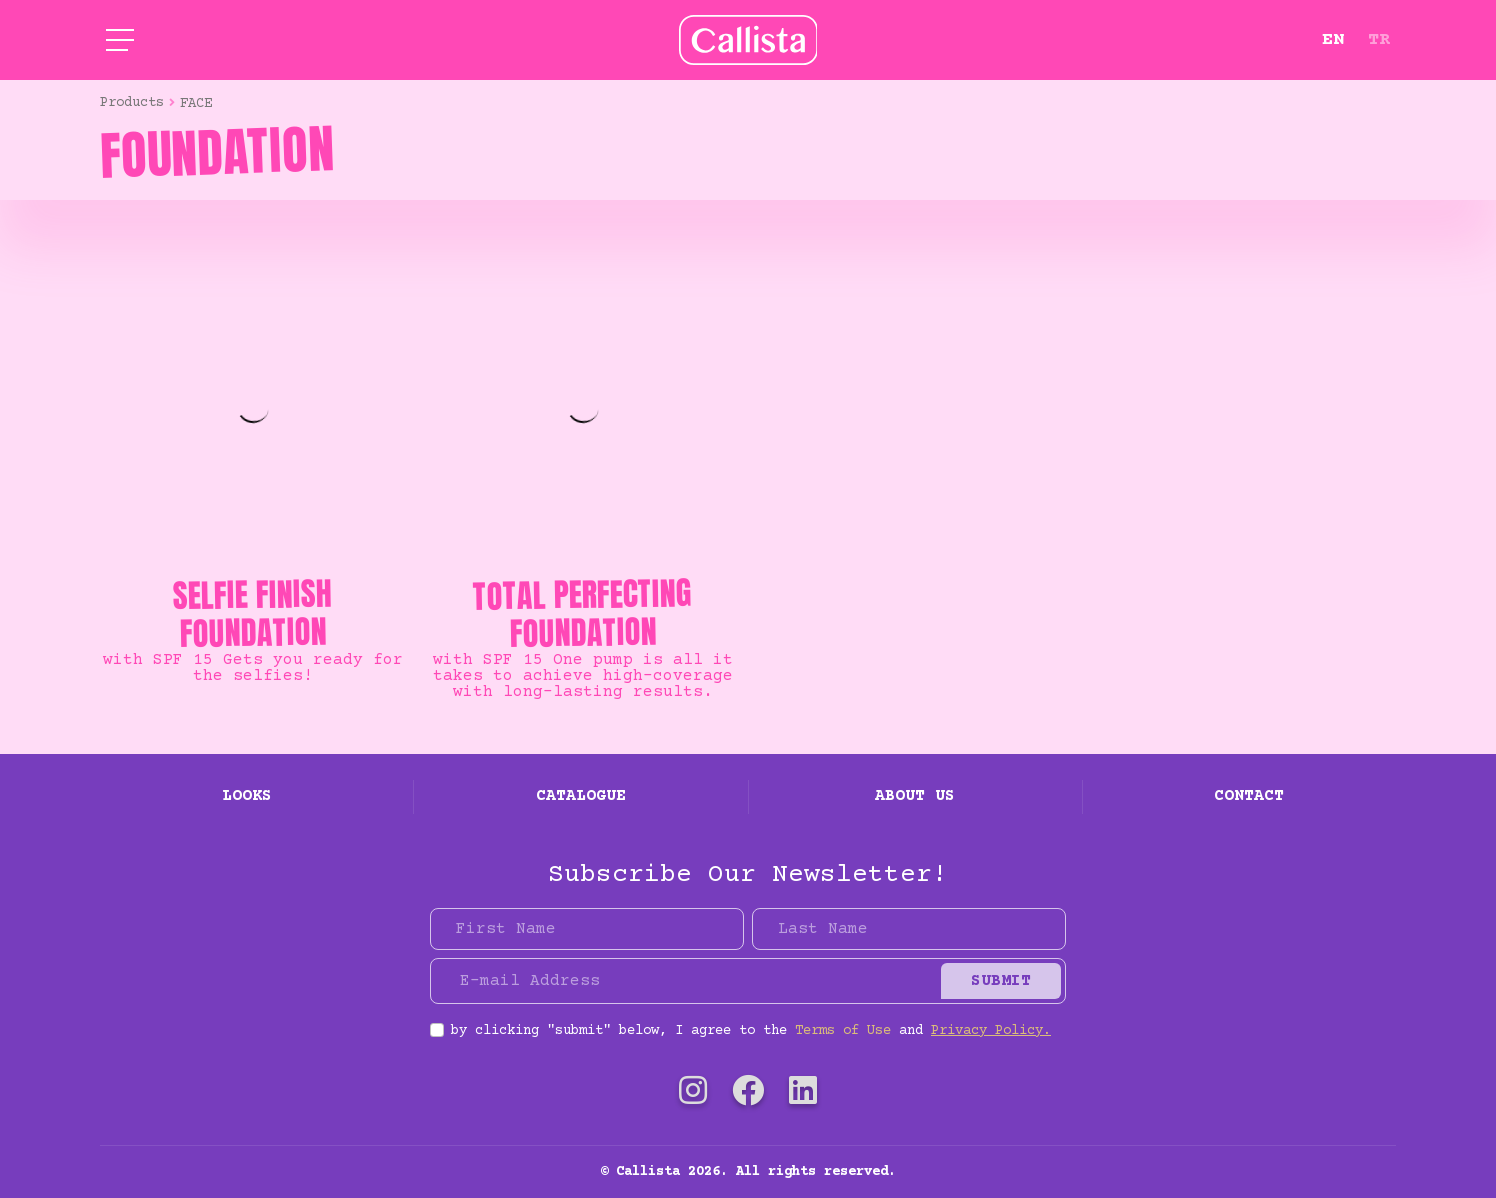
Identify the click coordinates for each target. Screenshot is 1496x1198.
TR (1379, 40)
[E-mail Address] (688, 981)
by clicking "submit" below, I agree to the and (751, 1031)
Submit (1001, 981)
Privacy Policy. (991, 1031)
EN (1333, 40)
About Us (915, 796)
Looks (247, 796)
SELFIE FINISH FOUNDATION (253, 613)
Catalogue (581, 796)
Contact (1249, 796)
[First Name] (587, 929)
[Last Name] (909, 929)
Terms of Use (843, 1031)
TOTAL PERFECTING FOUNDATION (583, 613)
